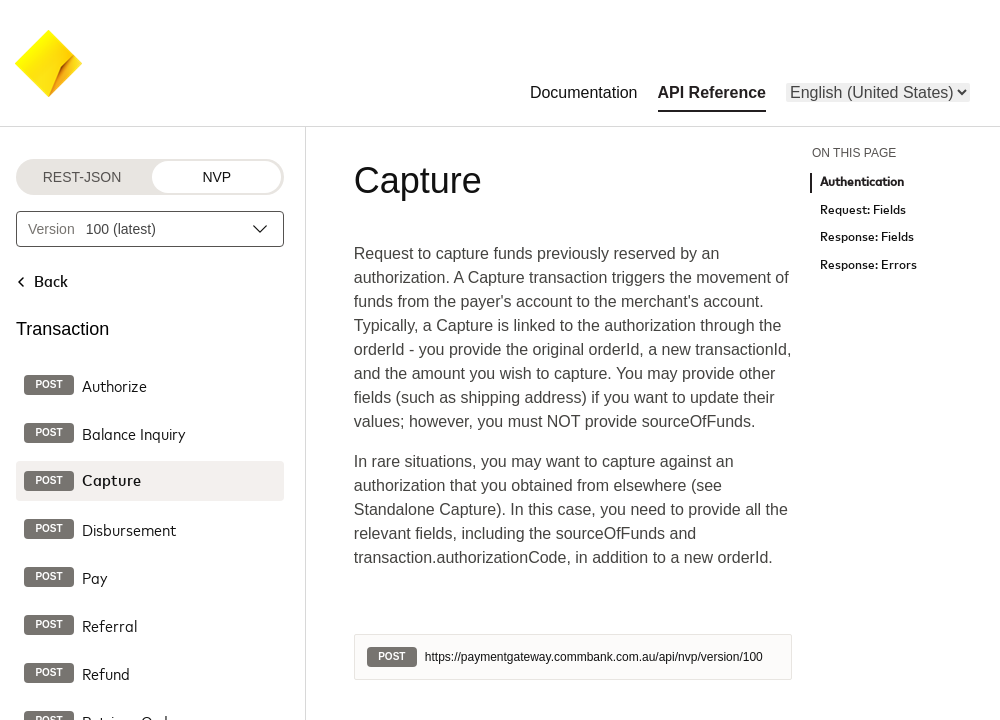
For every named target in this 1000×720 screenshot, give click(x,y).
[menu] (878, 92)
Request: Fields (863, 210)
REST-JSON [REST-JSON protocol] (82, 177)
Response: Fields (867, 237)
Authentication (862, 182)
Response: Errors (868, 265)
